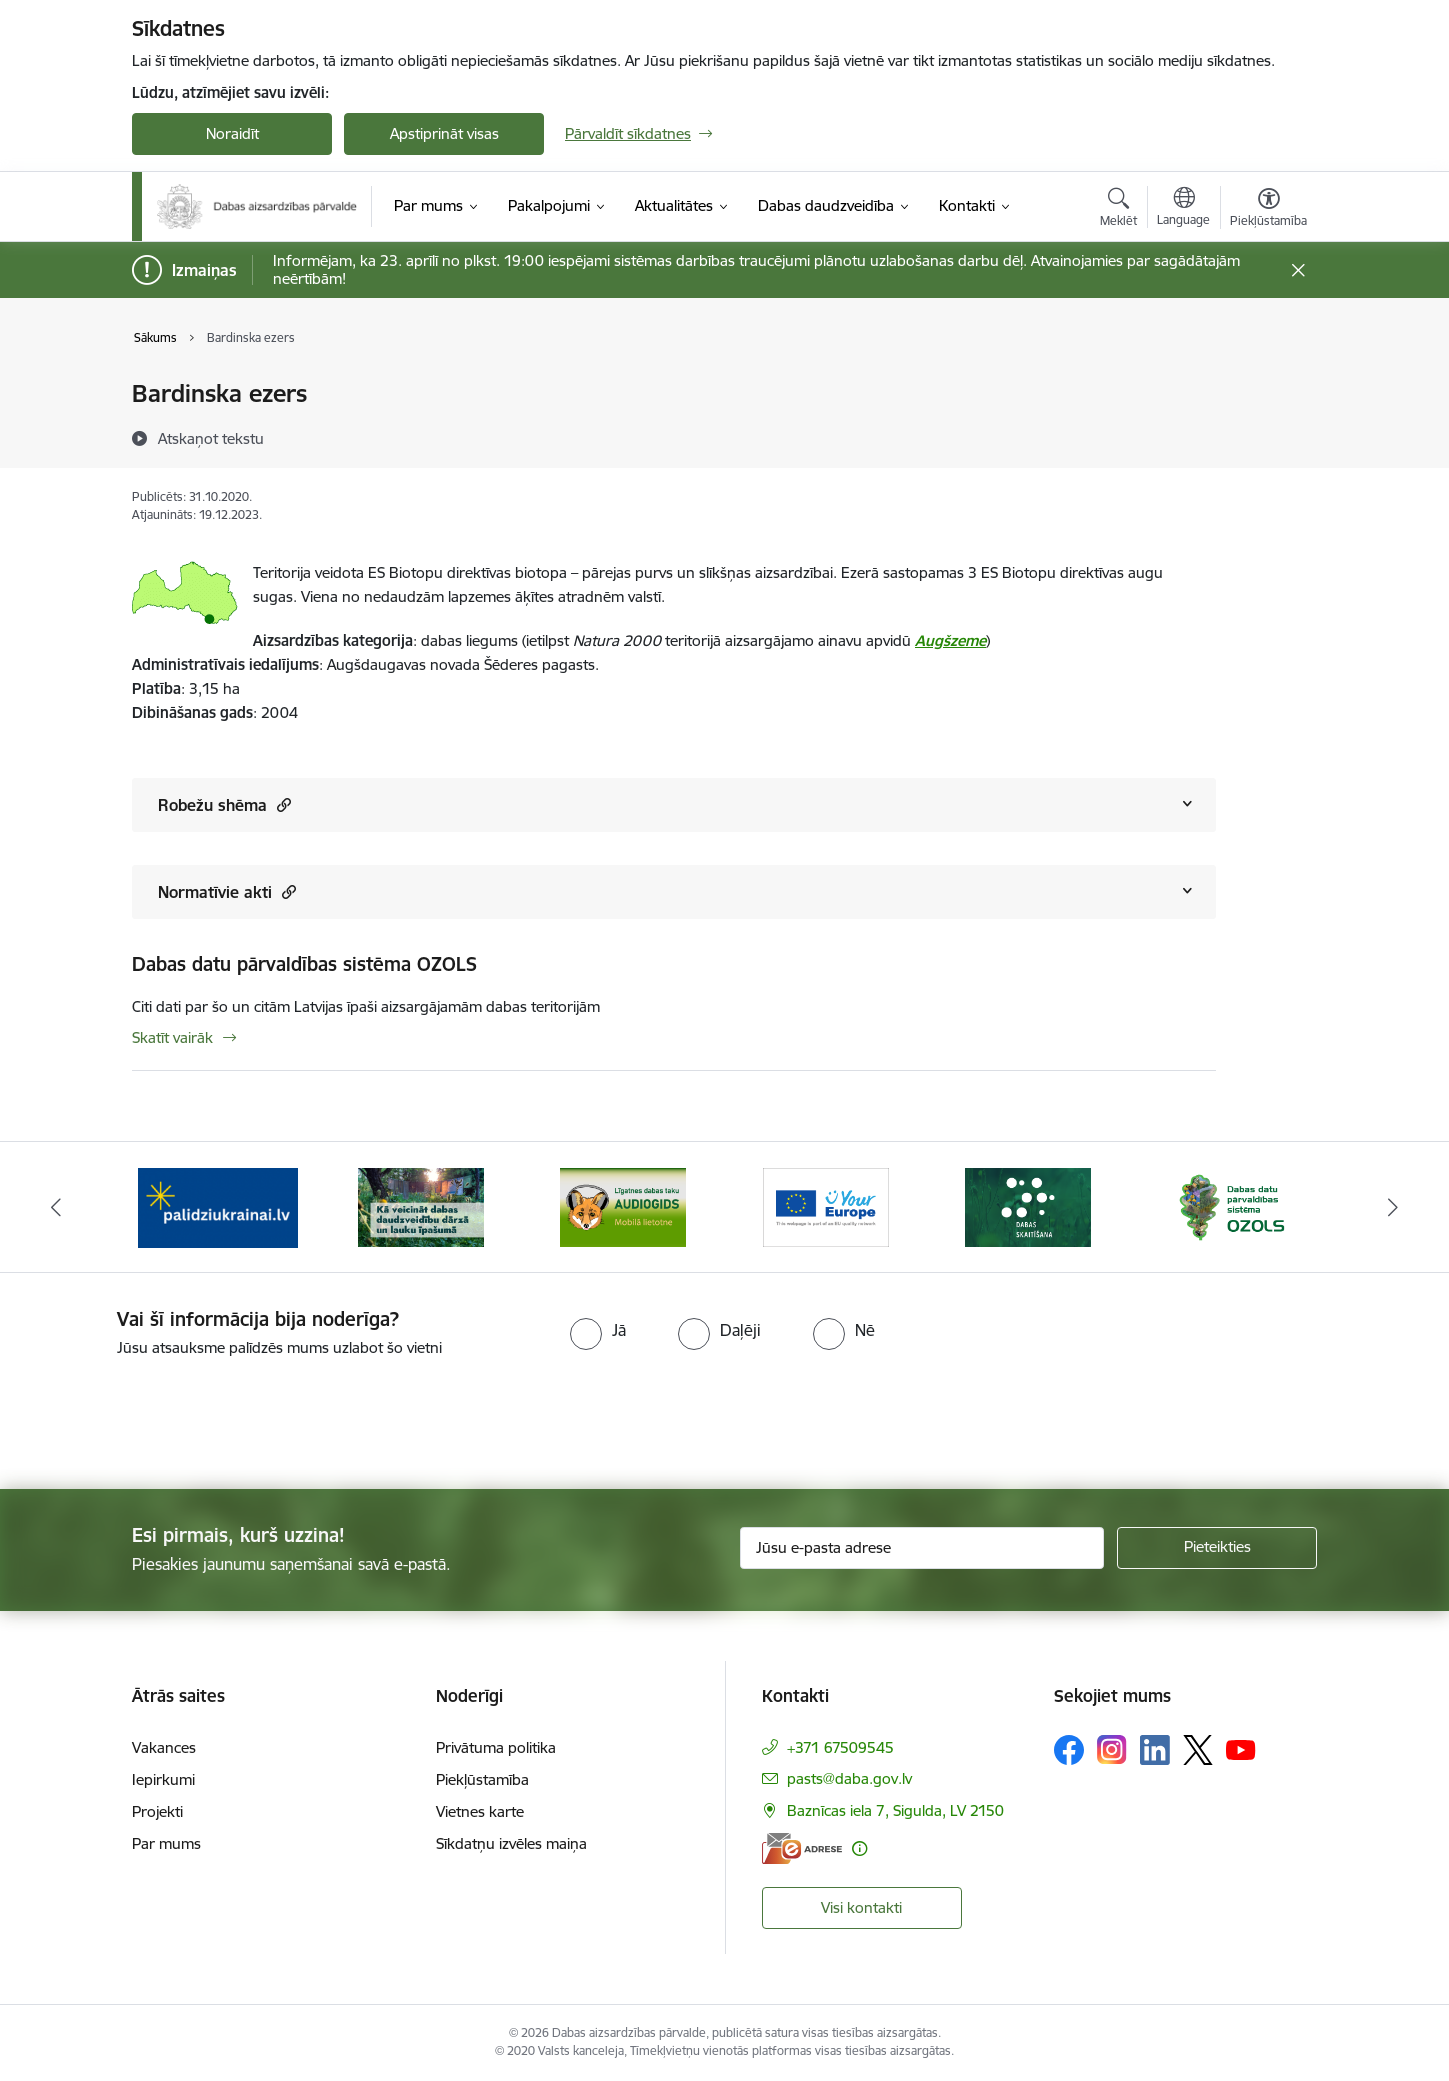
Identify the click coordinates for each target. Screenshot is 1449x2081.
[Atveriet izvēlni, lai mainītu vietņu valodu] (1183, 209)
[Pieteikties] (1217, 1548)
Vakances (164, 1747)
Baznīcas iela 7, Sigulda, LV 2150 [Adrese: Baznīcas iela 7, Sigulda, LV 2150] (895, 1810)
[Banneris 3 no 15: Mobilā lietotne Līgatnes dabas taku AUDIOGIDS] (623, 1205)
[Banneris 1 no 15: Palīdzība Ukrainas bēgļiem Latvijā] (218, 1205)
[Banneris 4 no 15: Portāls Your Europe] (826, 1205)
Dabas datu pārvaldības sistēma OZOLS (304, 964)
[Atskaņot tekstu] (211, 438)
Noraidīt (232, 133)
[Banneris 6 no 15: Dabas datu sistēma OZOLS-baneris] (1231, 1205)
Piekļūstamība (482, 1779)
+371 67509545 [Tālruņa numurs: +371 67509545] (840, 1747)
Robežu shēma (224, 804)
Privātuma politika (496, 1747)
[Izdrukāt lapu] (1268, 385)
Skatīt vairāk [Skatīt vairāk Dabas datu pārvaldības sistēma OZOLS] (172, 1037)
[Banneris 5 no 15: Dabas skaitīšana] (1028, 1205)
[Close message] (1298, 270)
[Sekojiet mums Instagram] (1112, 1749)
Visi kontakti (861, 1907)
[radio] (598, 1330)
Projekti (157, 1811)
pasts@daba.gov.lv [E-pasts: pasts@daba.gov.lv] (849, 1778)
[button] (281, 804)
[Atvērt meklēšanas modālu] (1118, 210)
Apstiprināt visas (444, 133)
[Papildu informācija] (859, 1848)
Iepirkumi (163, 1779)
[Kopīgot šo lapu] (1268, 435)
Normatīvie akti (227, 891)
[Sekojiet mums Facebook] (1069, 1750)
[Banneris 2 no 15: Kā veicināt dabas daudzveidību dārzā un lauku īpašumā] (421, 1205)
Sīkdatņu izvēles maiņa (511, 1843)
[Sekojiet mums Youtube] (1241, 1749)
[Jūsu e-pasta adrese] (922, 1548)
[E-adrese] (802, 1848)
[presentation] (167, 1415)
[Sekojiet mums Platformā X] (1198, 1750)
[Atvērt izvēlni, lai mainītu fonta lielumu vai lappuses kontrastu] (1268, 210)
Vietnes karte (480, 1811)
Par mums (166, 1843)
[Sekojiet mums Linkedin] (1155, 1750)
